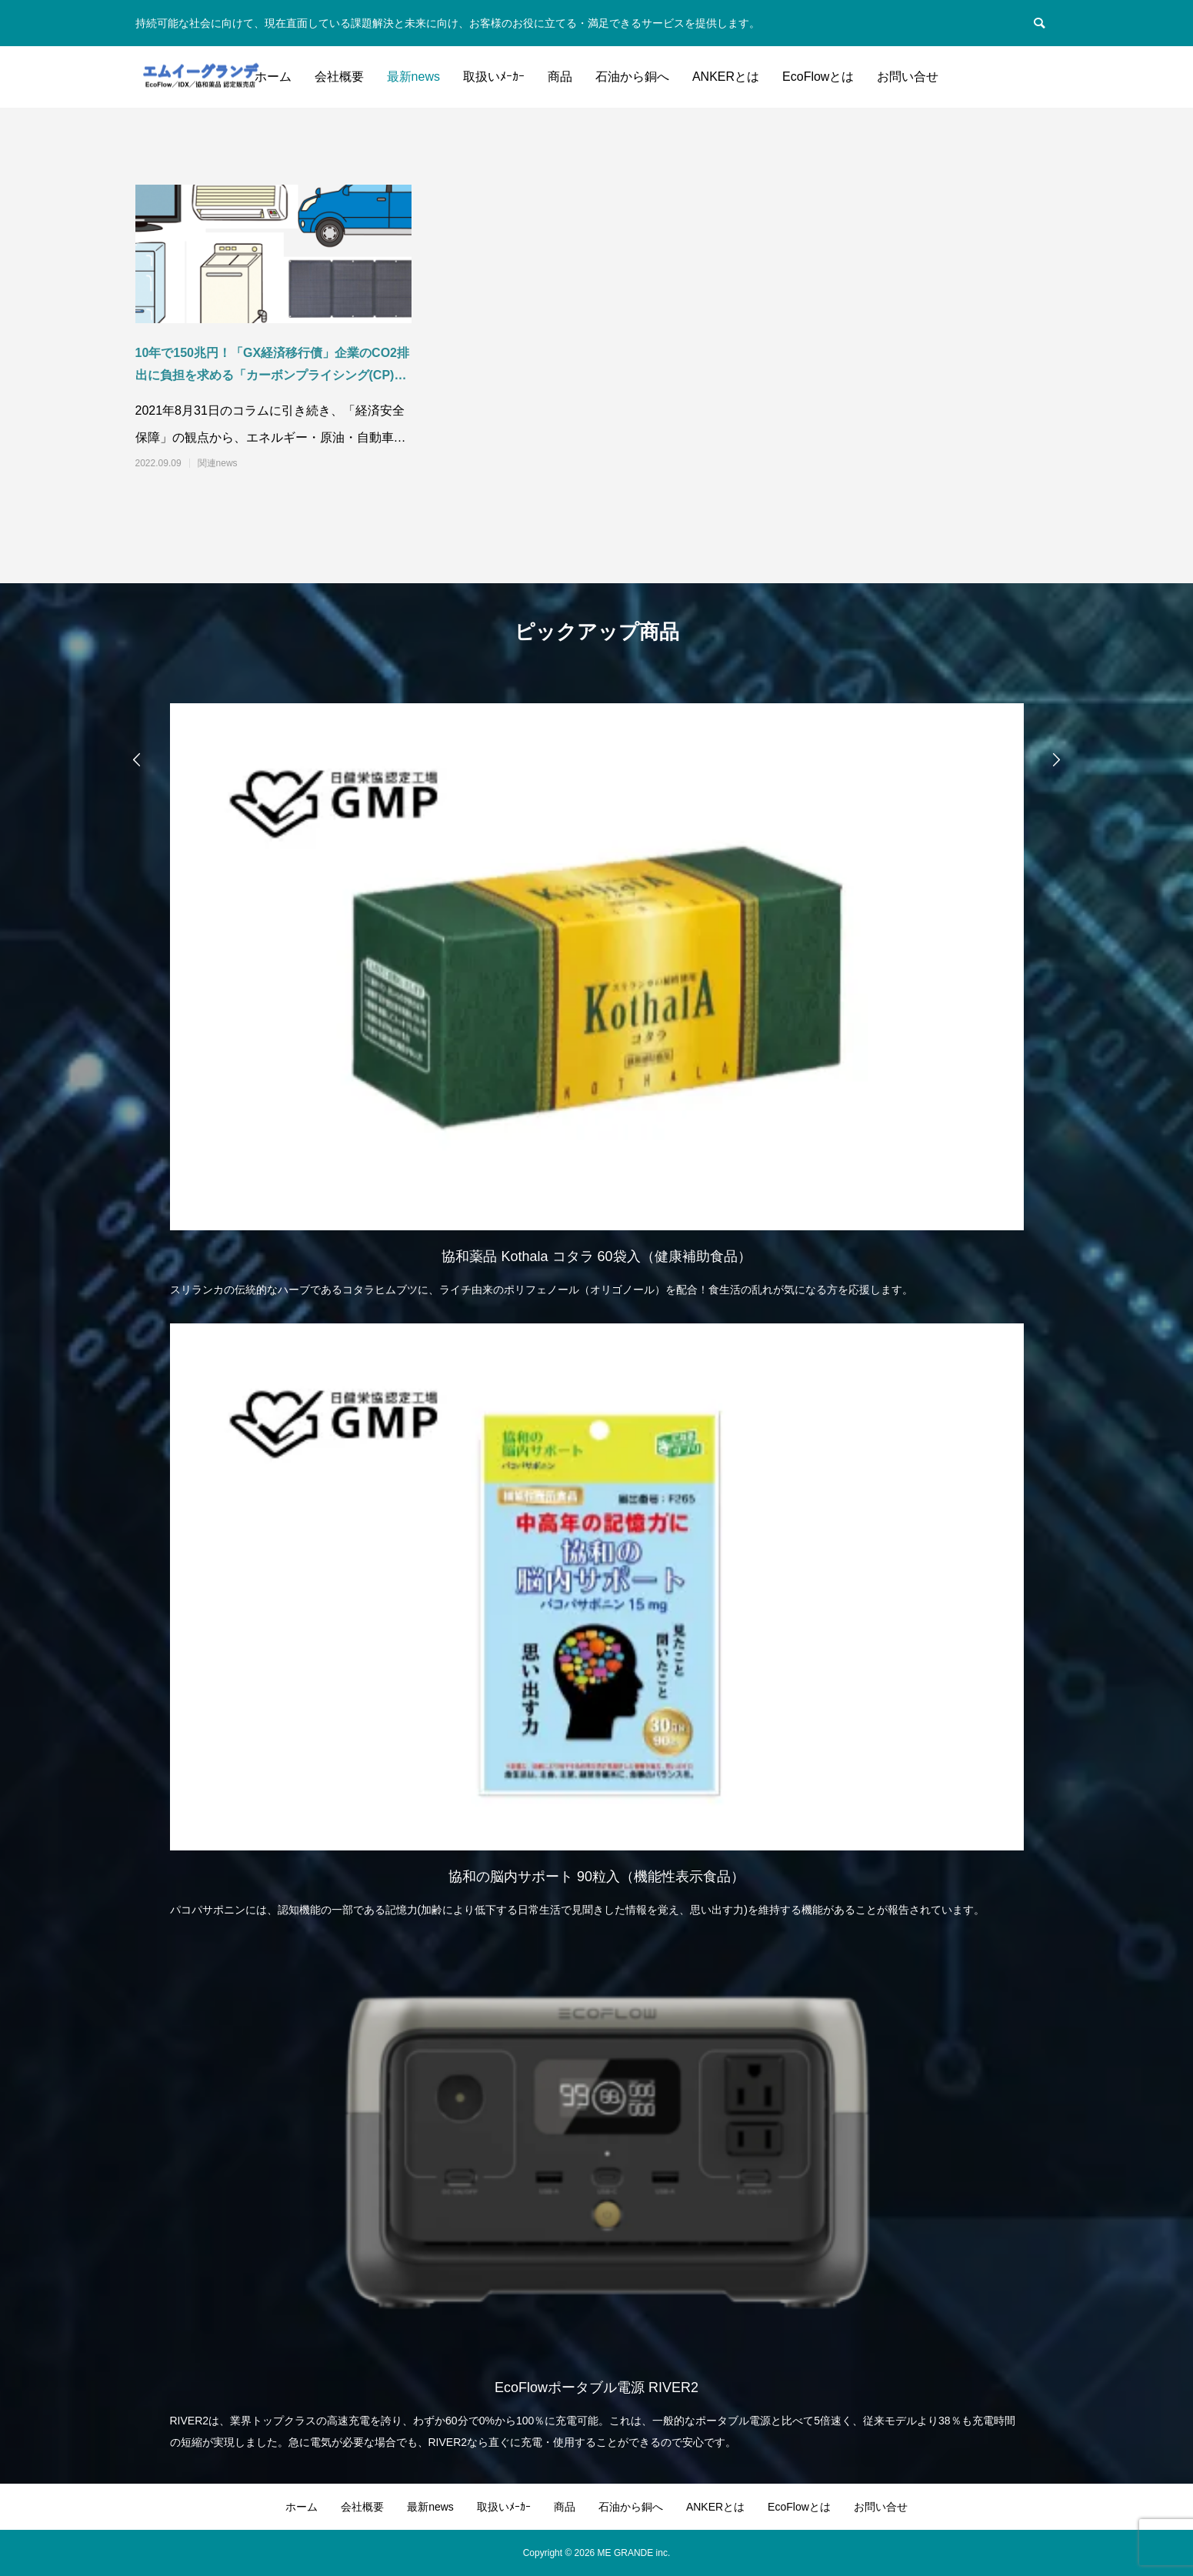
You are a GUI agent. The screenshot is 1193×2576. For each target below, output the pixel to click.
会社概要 (339, 76)
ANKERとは (725, 76)
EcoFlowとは (818, 76)
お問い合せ (907, 76)
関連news (218, 463)
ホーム (273, 76)
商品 (560, 76)
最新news (413, 76)
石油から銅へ (632, 76)
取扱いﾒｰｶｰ (494, 76)
